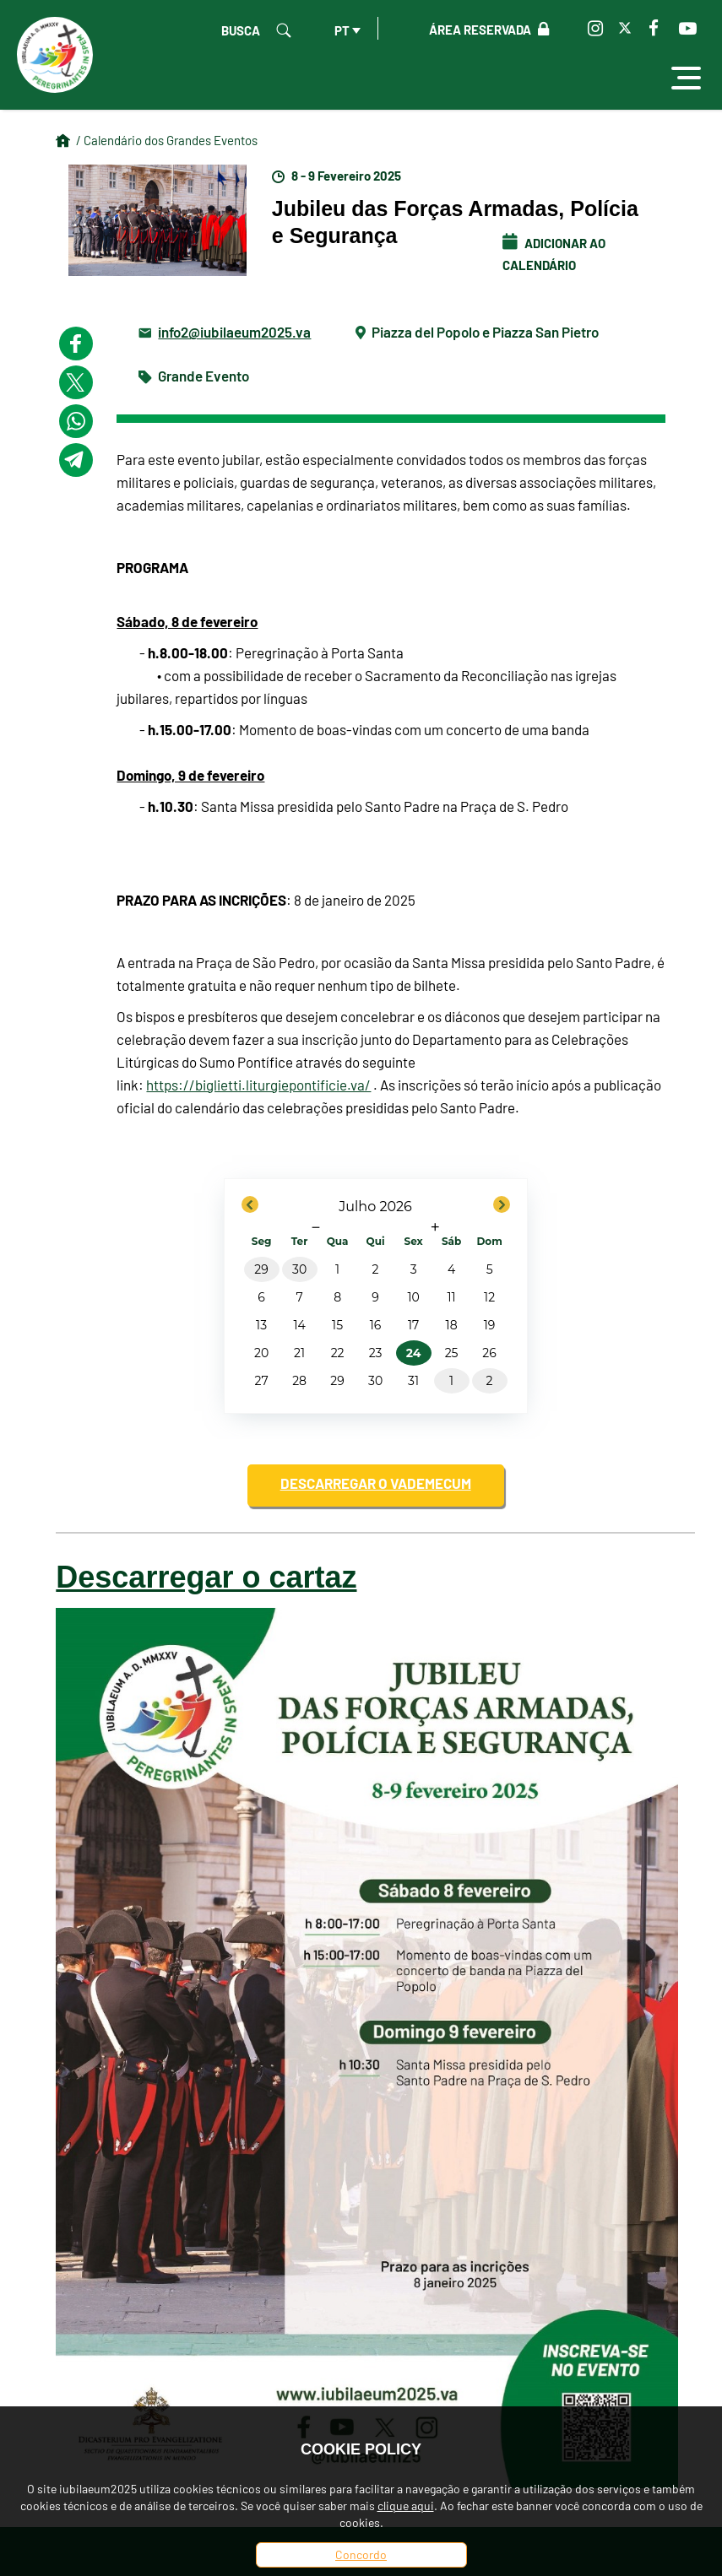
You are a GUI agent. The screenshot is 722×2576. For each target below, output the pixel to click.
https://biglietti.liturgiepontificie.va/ (258, 1084)
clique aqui (405, 2505)
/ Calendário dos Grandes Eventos (167, 140)
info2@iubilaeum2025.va (234, 331)
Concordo (361, 2554)
